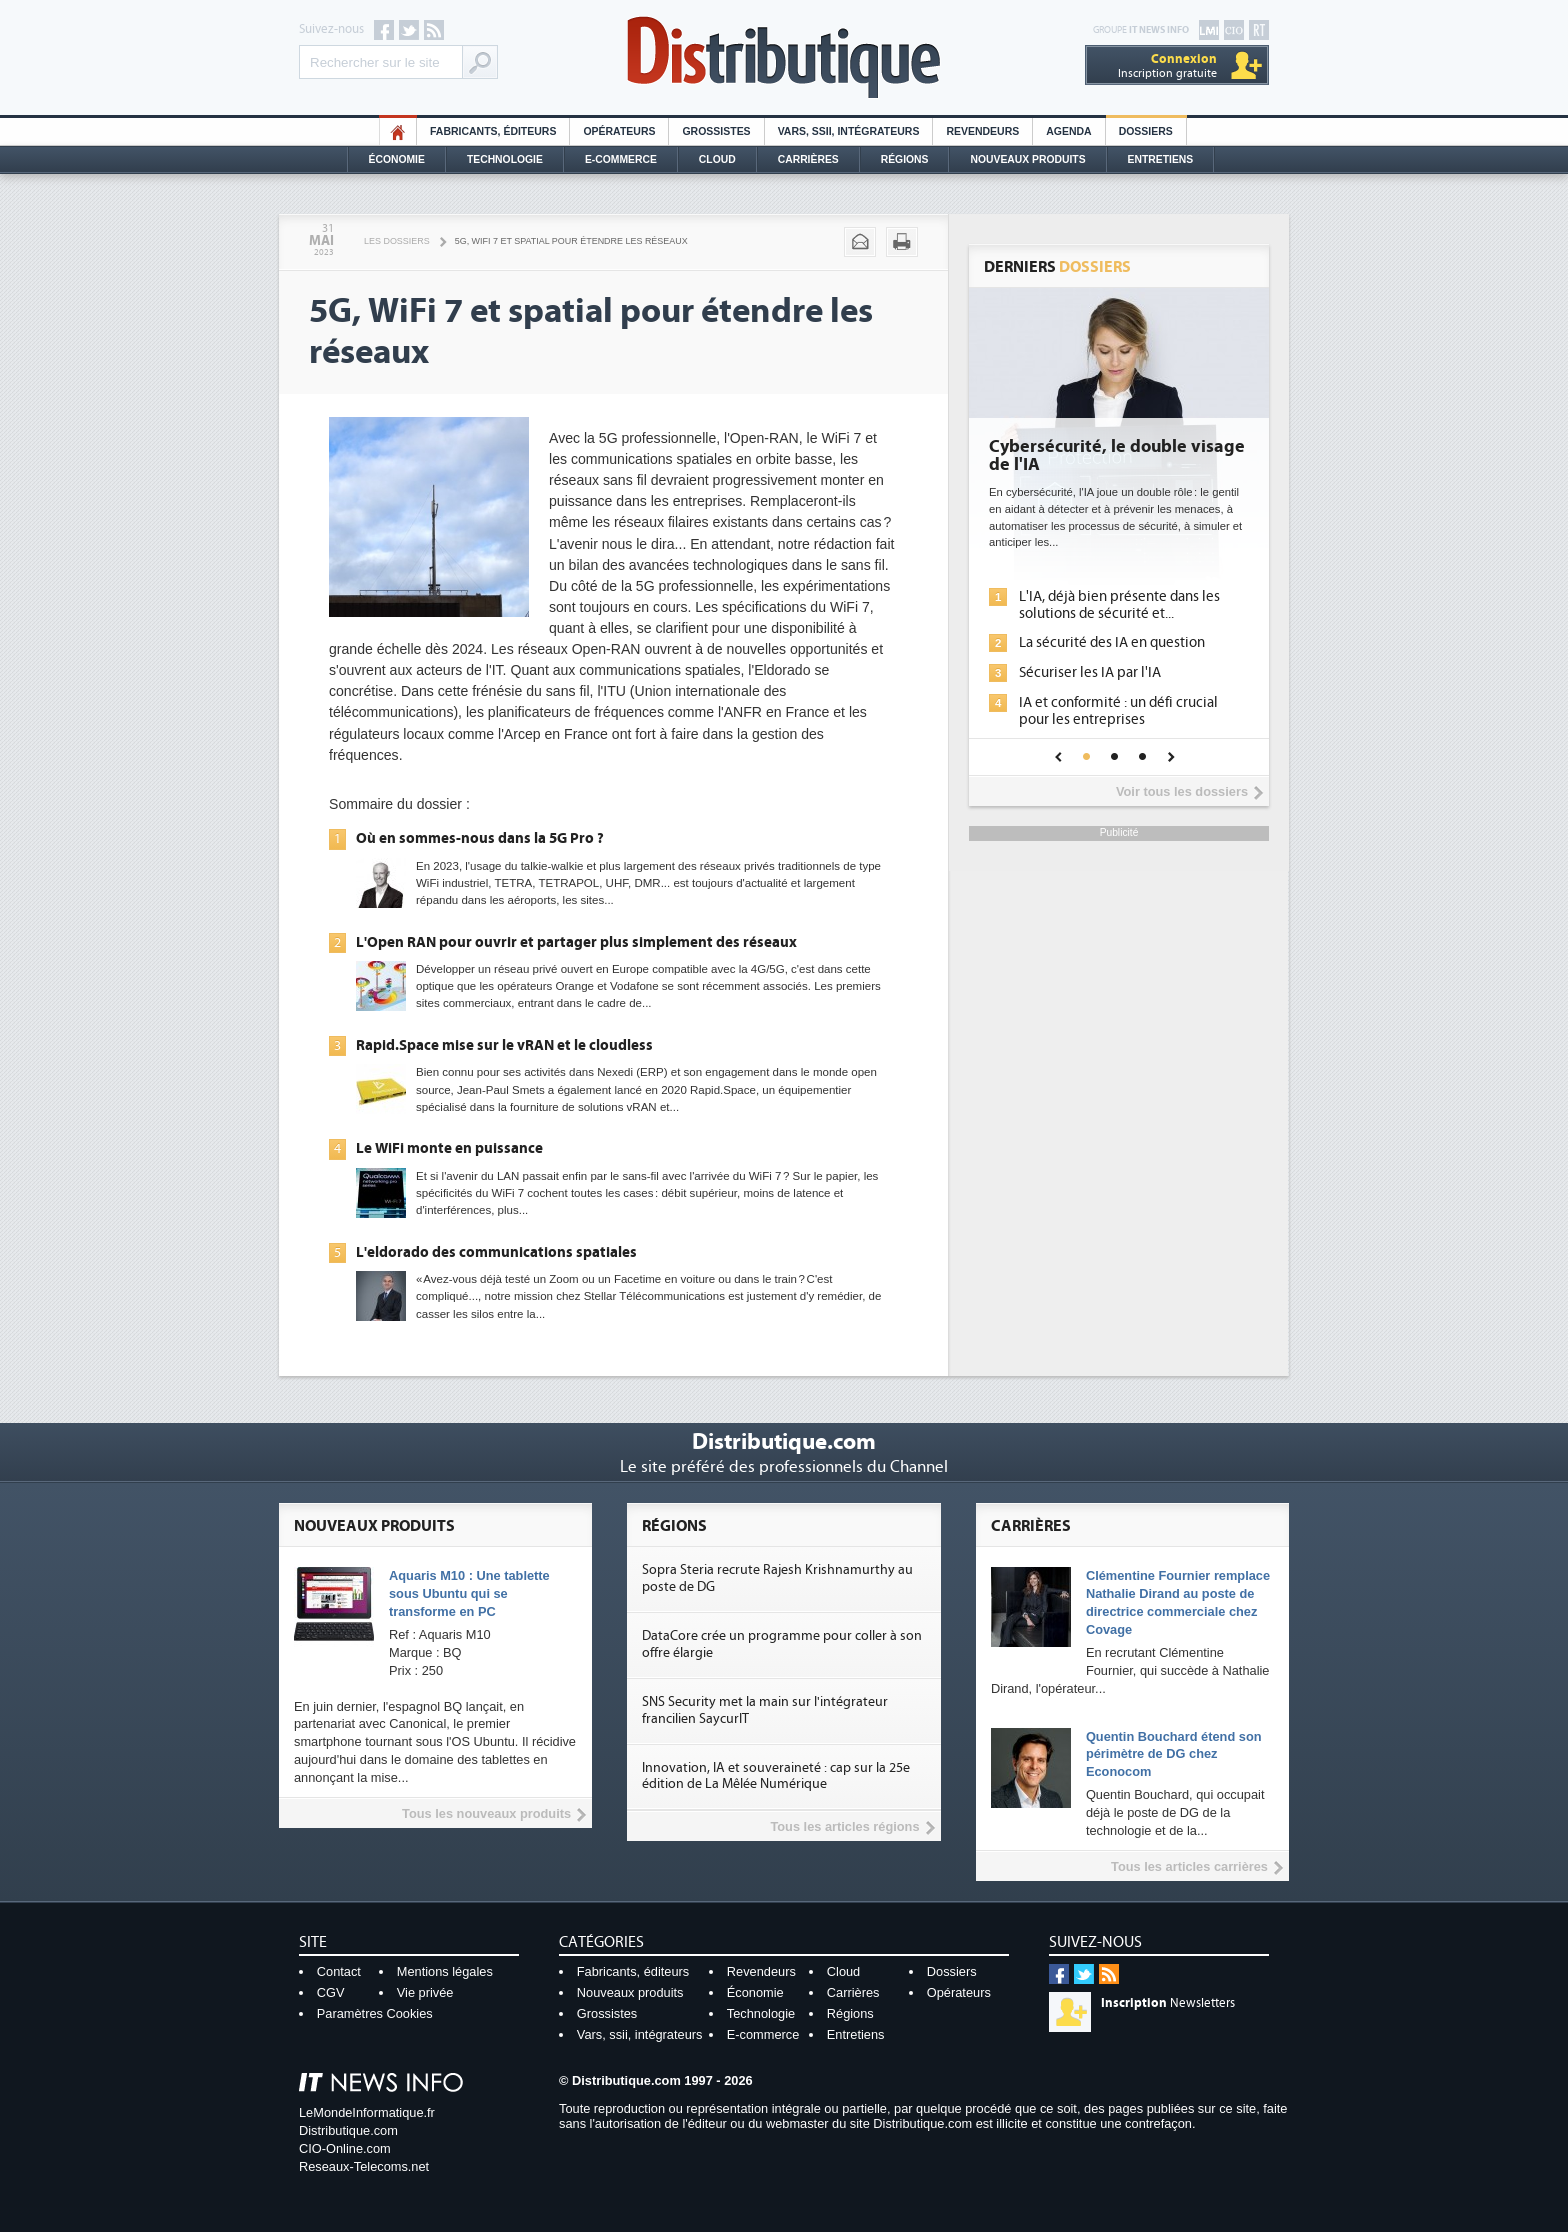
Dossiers (1146, 131)
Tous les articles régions (844, 1826)
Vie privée (425, 1992)
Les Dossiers (397, 241)
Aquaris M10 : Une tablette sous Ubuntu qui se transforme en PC (469, 1593)
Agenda (1068, 131)
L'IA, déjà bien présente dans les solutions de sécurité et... (1119, 605)
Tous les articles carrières (1189, 1866)
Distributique (784, 57)
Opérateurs (619, 131)
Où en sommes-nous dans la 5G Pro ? (480, 838)
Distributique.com (348, 2130)
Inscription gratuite (1167, 65)
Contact (339, 1971)
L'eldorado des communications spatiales (496, 1252)
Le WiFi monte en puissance (449, 1148)
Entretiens (1161, 159)
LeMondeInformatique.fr (367, 2112)
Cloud (717, 159)
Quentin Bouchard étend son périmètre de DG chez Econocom (1174, 1754)
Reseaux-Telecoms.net (364, 2166)
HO (398, 131)
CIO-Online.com (345, 2148)
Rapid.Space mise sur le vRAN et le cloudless (504, 1045)
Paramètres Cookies (375, 2013)
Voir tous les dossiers (1182, 791)
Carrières (808, 159)
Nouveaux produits (630, 1992)
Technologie (505, 159)
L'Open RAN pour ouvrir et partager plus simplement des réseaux (576, 942)
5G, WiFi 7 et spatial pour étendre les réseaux (571, 241)
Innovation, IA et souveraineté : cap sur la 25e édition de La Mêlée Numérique (776, 1776)
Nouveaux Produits (1027, 159)
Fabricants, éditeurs (493, 131)
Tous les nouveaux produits (486, 1813)
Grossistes (716, 131)
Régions (905, 159)
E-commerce (621, 159)
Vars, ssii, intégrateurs (640, 2034)
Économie (397, 159)
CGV (331, 1992)
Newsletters (1168, 2003)
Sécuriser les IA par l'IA (1090, 672)
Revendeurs (982, 131)
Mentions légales (445, 1971)
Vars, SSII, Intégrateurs (849, 131)
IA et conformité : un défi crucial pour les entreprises (1118, 711)
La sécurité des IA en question (1112, 642)
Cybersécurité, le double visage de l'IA (1117, 456)
